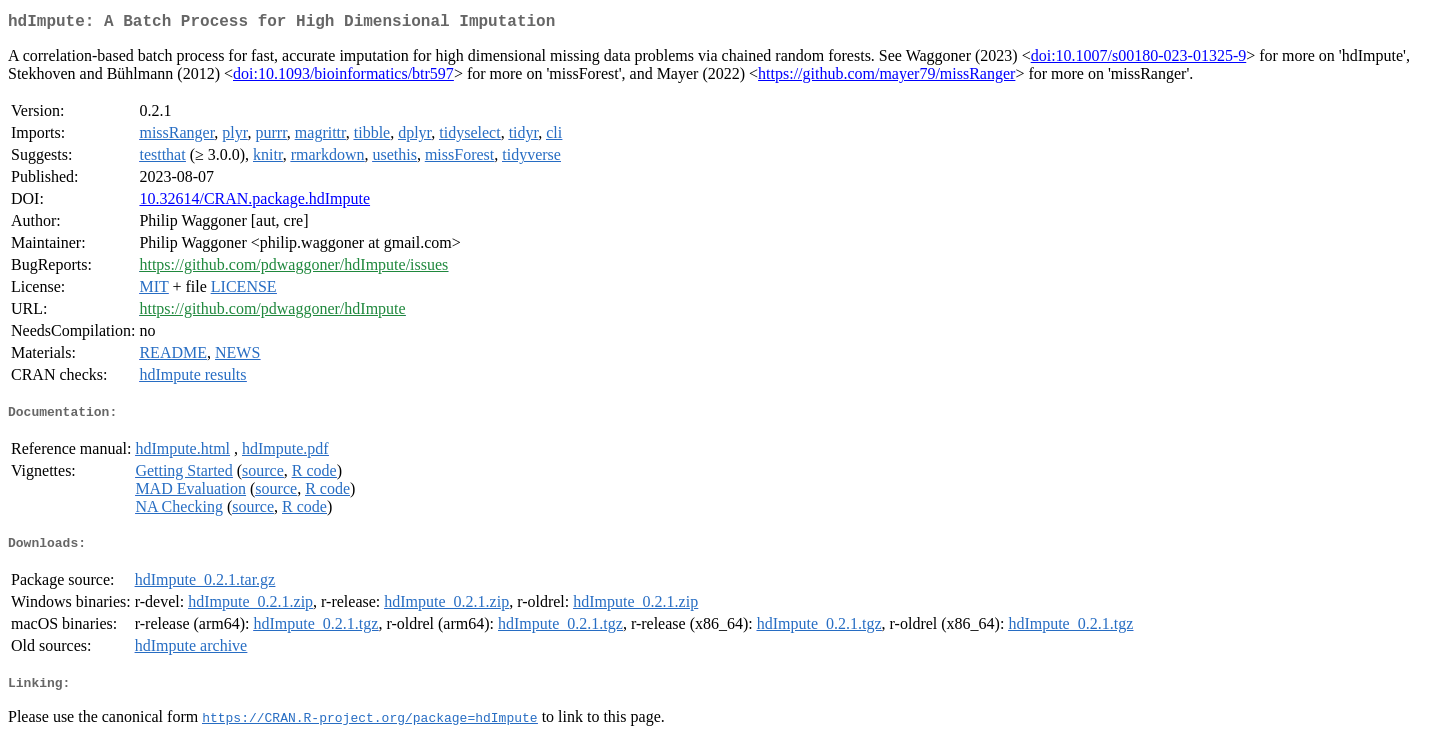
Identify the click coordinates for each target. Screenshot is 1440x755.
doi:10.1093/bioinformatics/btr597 (343, 77)
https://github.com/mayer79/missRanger (886, 77)
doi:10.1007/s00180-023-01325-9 (1139, 59)
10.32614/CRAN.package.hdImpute (254, 202)
